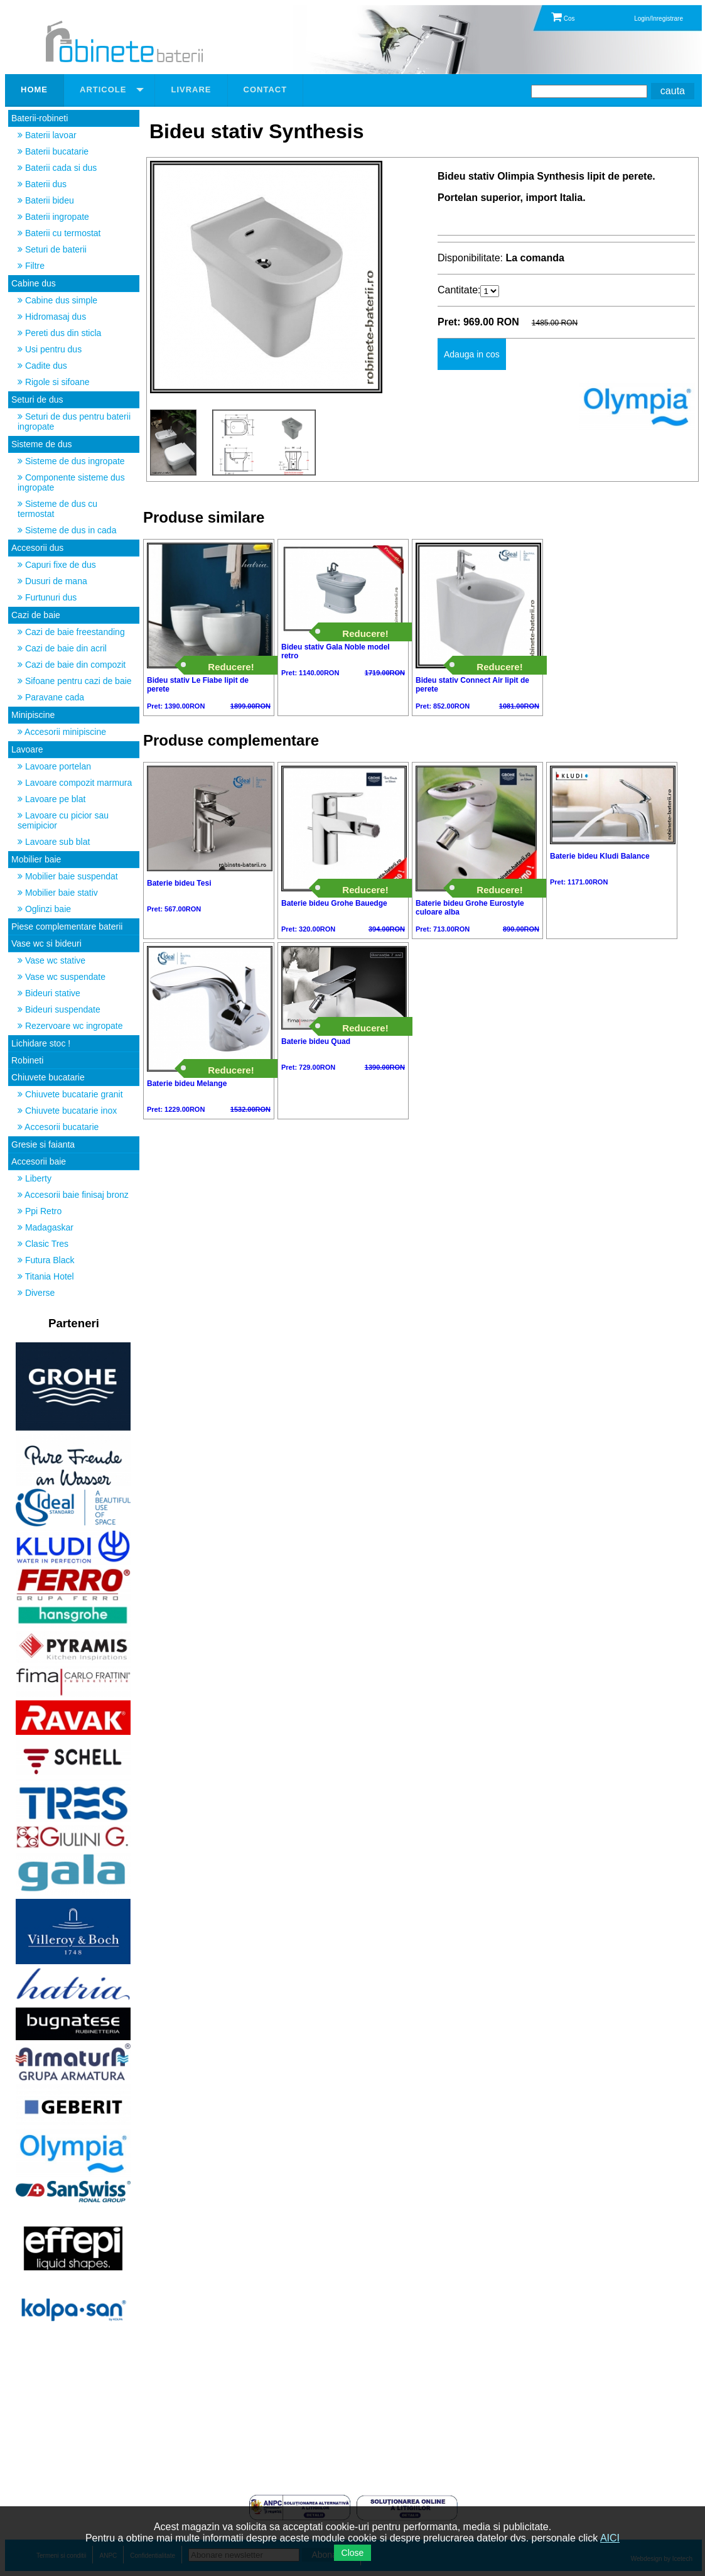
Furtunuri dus (47, 597)
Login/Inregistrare (658, 18)
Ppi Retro (40, 1211)
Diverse (36, 1293)
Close (353, 2553)
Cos (563, 18)
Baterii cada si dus (57, 168)
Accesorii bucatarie (58, 1127)
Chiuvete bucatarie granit (70, 1094)
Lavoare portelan (54, 766)
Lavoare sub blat (54, 842)
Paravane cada (51, 697)
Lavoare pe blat (51, 799)
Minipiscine (33, 715)
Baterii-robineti (39, 118)
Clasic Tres (43, 1244)
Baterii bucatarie (53, 151)
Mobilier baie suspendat (68, 876)
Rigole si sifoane (54, 382)
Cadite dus (42, 366)
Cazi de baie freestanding (71, 632)
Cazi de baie (35, 615)
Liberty (34, 1178)
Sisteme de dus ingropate (71, 461)
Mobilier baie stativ (58, 893)
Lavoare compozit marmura (75, 783)
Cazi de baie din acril (62, 648)
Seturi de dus (37, 399)
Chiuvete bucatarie (48, 1077)
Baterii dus (42, 184)
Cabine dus (33, 283)
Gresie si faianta (43, 1144)
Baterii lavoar (47, 135)
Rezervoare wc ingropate (70, 1026)
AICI (610, 2538)
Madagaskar (45, 1227)
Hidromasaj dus (52, 317)
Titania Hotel (46, 1276)
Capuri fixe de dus (57, 565)
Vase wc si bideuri (46, 943)
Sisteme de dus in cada (67, 530)
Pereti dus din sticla (59, 333)
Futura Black (46, 1260)
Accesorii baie (38, 1161)
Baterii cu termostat (59, 233)
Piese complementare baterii (66, 926)
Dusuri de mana (52, 581)
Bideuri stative (49, 993)
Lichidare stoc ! (40, 1043)
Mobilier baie (36, 859)
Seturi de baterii (52, 249)
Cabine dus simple (57, 300)
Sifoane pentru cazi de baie (75, 681)
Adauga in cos (472, 354)
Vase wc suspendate (61, 977)
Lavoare (27, 749)
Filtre (31, 266)
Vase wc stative (51, 960)
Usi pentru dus (50, 349)
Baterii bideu (46, 200)
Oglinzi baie (44, 909)
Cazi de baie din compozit (72, 665)
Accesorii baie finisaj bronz (73, 1195)
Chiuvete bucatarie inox (67, 1111)
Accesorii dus (37, 548)
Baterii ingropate (53, 217)
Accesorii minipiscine (62, 732)
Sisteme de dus (41, 444)
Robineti (27, 1060)
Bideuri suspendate (59, 1009)
